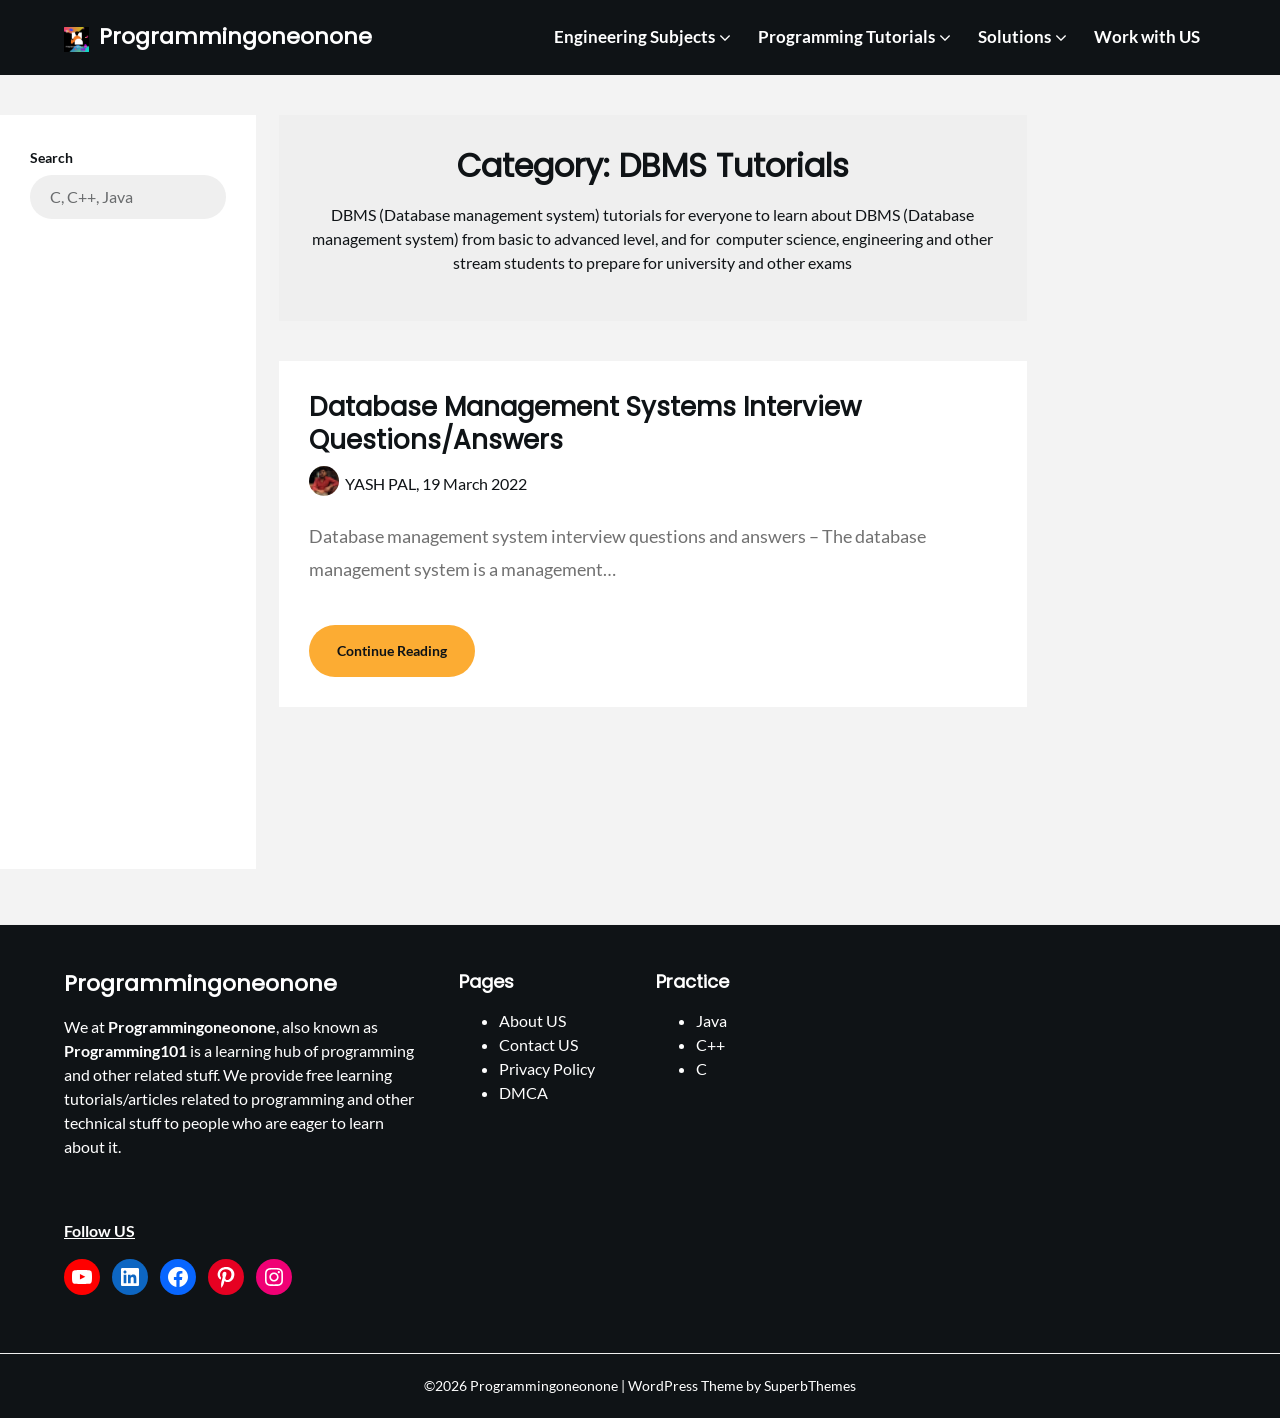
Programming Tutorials (846, 36)
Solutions (1014, 36)
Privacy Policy (547, 1068)
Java (711, 1020)
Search (51, 157)
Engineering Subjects (634, 36)
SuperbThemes (810, 1385)
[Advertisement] (128, 529)
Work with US (1147, 36)
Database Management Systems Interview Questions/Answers (585, 424)
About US (532, 1020)
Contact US (538, 1044)
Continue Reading (392, 650)
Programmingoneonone (235, 37)
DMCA (523, 1092)
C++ (710, 1044)
